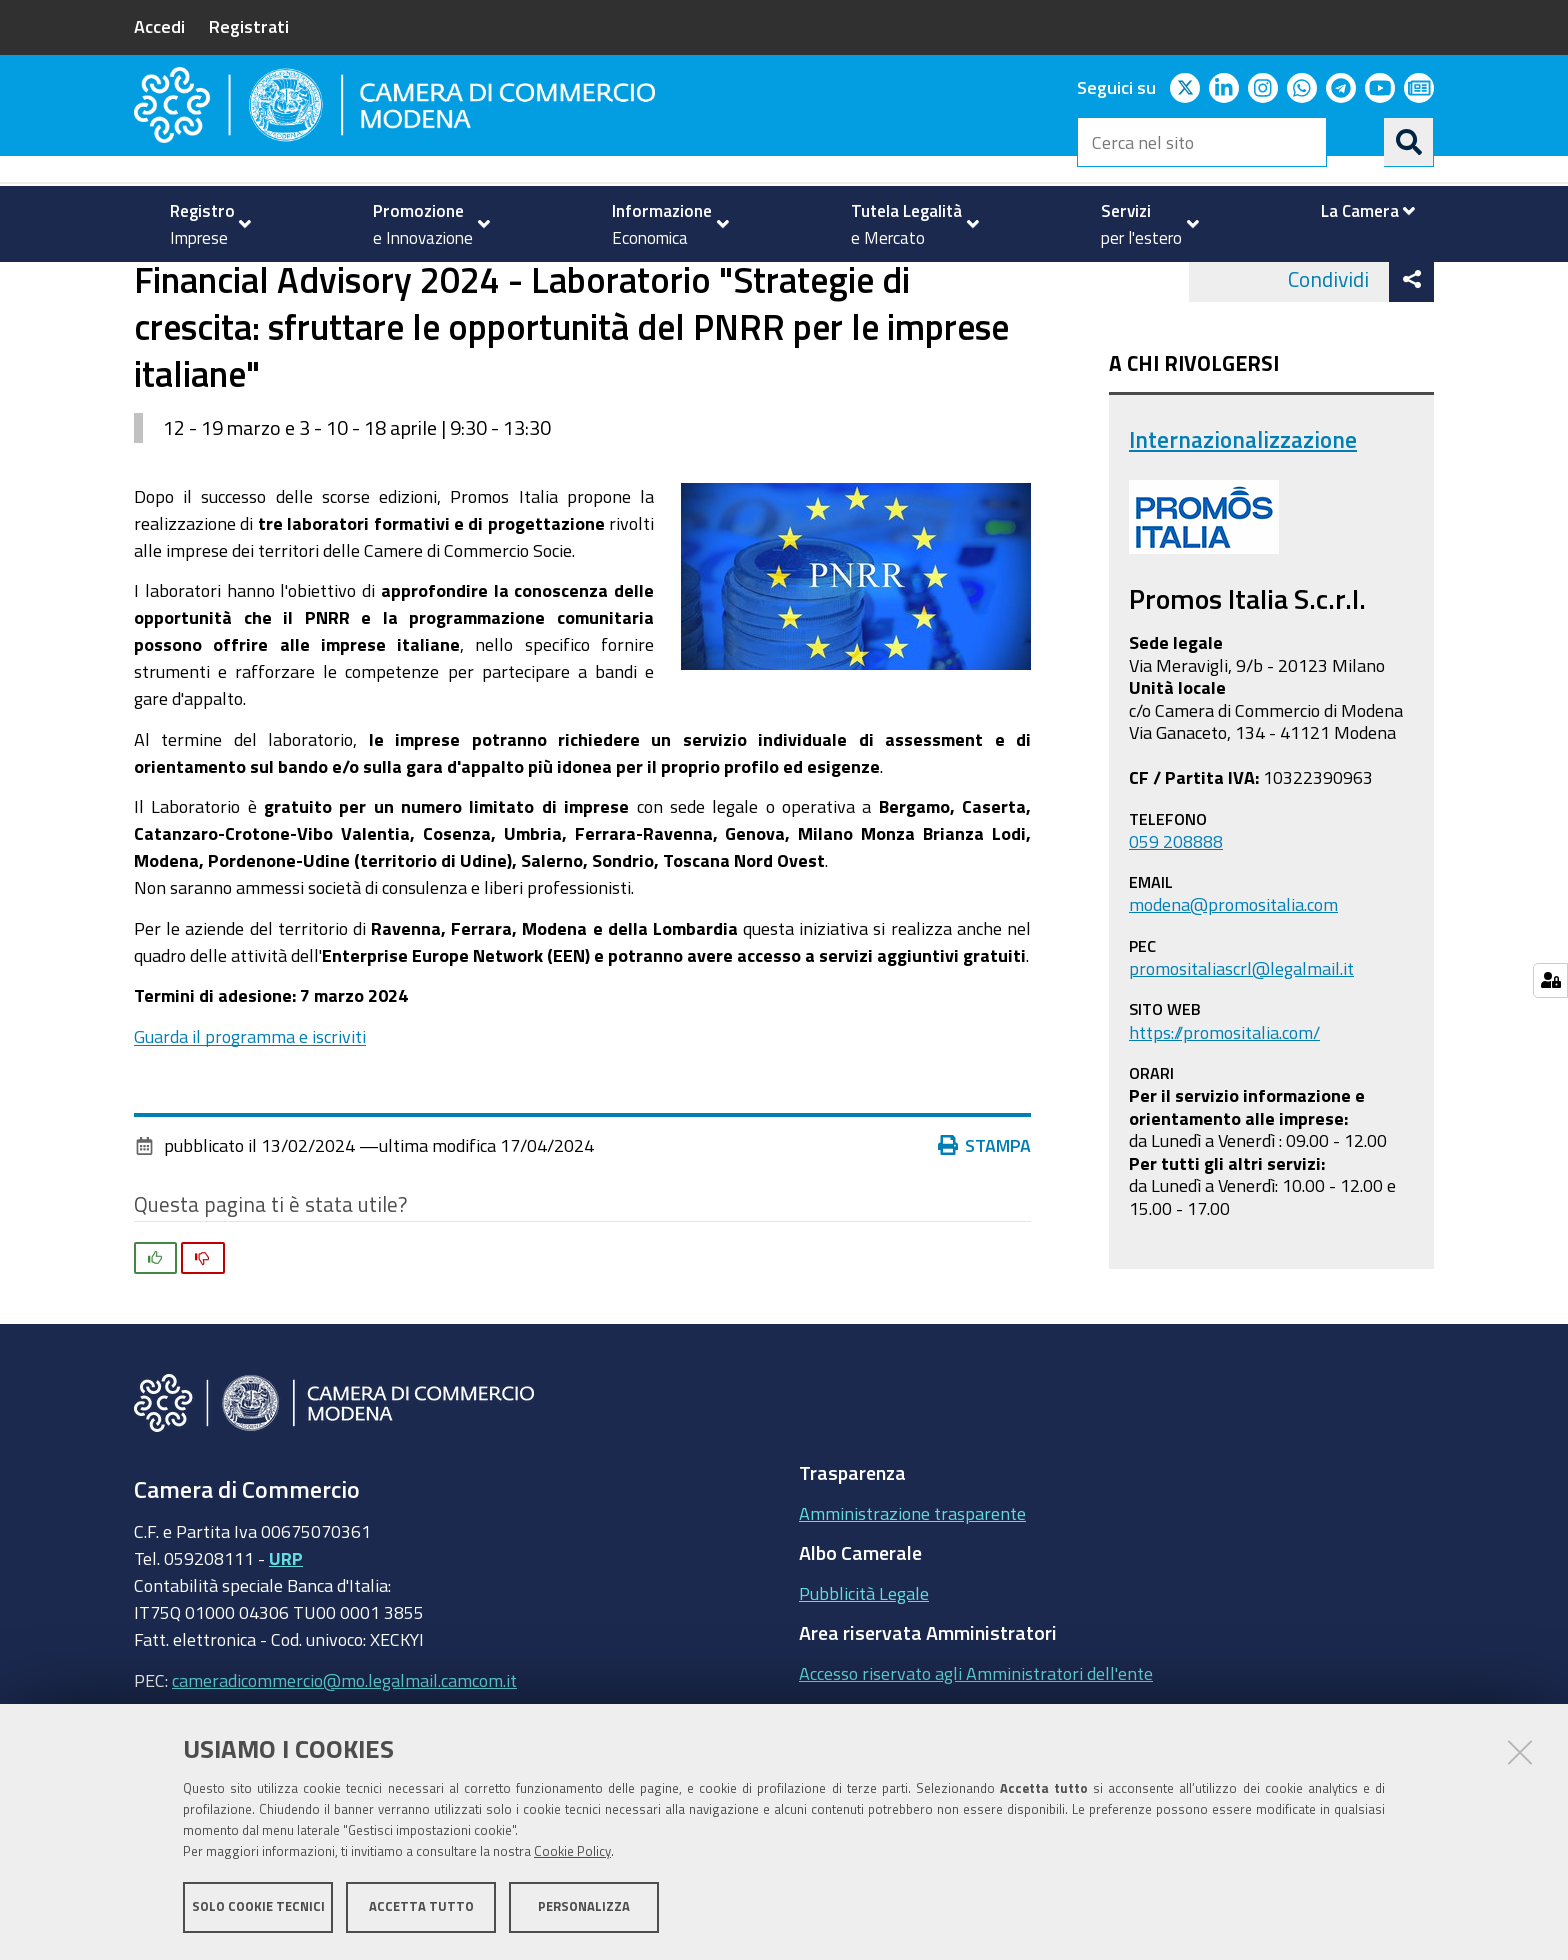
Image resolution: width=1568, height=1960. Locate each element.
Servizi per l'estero (241, 283)
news (543, 283)
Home (147, 283)
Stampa (985, 1225)
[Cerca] (1409, 142)
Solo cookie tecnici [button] (258, 1907)
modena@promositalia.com (1233, 984)
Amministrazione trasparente (912, 1592)
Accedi (159, 26)
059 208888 (1176, 920)
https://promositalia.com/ (1224, 1111)
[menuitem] (202, 224)
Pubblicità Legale (864, 1672)
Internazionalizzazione (418, 283)
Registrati (249, 26)
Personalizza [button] (584, 1907)
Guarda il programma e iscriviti (250, 1115)
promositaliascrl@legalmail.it (1241, 1047)
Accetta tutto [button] (421, 1907)
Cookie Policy (572, 1852)
